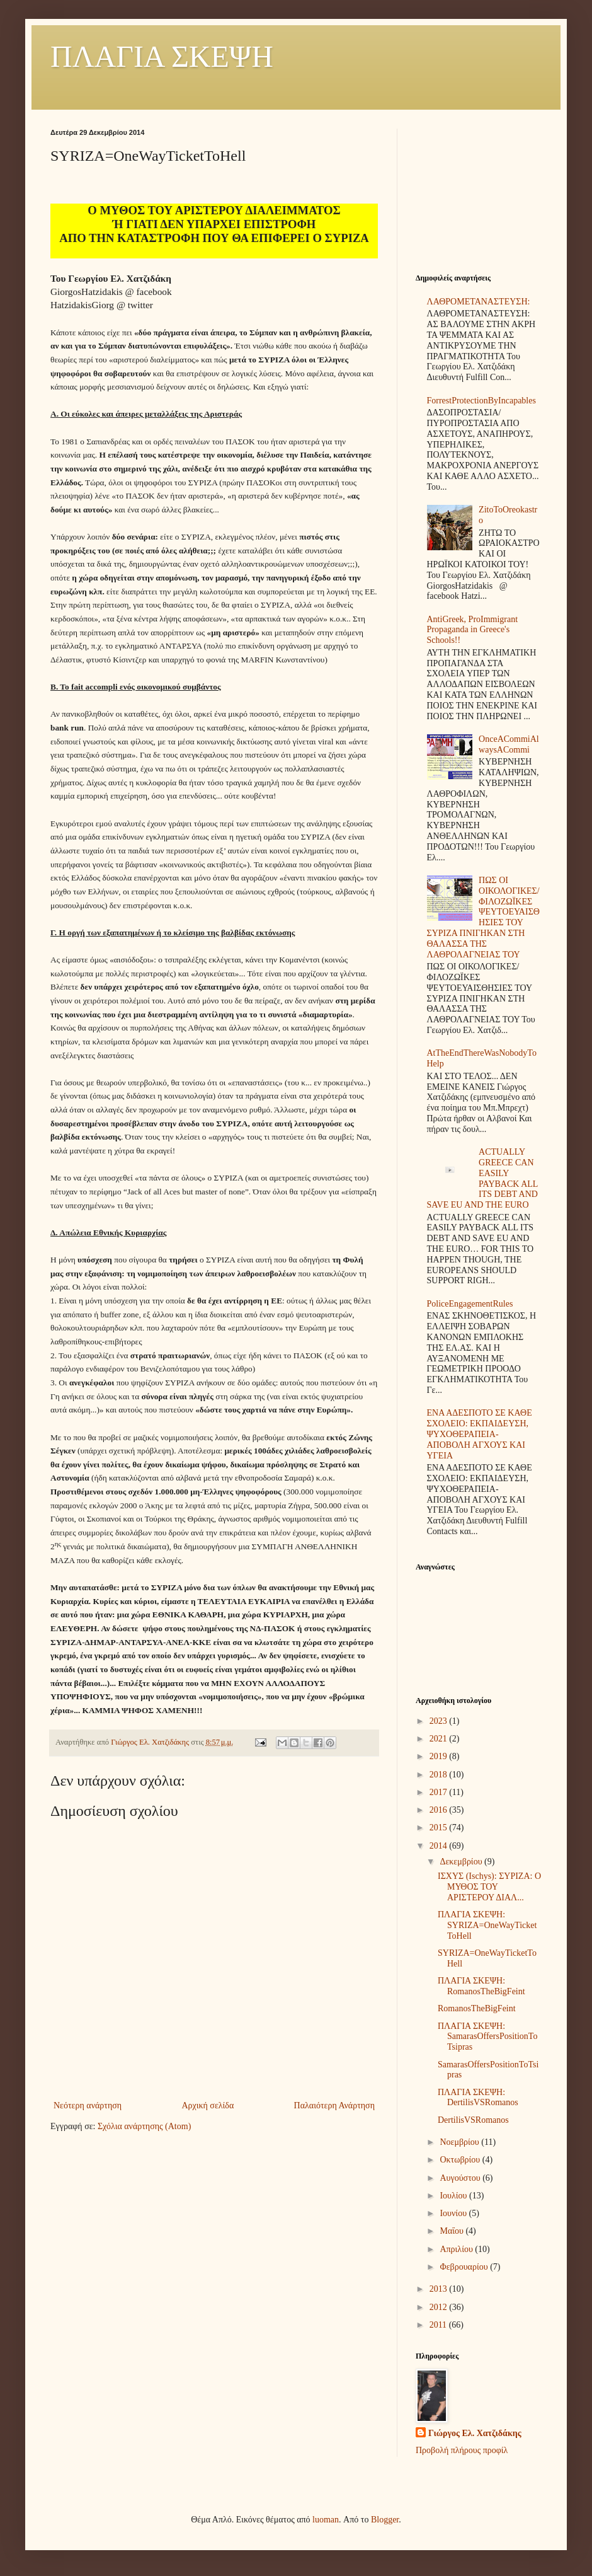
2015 (440, 1827)
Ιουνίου (454, 2213)
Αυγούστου (461, 2178)
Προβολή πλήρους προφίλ (462, 2450)
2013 (440, 2289)
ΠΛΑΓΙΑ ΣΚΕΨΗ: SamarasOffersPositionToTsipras (487, 2036)
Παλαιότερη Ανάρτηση (334, 2105)
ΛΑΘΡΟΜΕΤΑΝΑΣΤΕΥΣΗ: (478, 301)
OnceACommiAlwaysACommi (509, 744)
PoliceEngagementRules (470, 1303)
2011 (439, 2325)
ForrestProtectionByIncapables (481, 400)
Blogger (385, 2519)
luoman (325, 2519)
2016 (440, 1810)
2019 (440, 1756)
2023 (440, 1721)
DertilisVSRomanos (473, 2120)
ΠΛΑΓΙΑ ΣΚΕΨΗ (161, 56)
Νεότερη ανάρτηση (88, 2105)
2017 (440, 1792)
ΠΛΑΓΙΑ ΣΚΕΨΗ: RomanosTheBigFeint (481, 1986)
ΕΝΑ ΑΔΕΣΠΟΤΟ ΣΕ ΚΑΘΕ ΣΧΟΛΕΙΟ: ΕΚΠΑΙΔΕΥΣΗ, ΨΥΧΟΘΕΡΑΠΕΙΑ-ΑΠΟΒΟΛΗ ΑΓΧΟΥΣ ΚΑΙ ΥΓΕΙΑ (479, 1434)
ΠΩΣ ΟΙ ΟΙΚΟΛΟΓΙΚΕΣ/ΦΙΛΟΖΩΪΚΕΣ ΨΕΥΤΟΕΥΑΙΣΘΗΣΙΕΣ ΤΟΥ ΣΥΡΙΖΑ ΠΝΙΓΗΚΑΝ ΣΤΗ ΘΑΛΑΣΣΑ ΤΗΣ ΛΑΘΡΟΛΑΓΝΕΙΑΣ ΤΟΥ (483, 917)
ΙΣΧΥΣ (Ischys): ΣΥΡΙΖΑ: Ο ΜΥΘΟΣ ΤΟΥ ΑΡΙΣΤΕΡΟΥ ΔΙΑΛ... (489, 1886)
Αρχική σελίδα (207, 2105)
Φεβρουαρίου (465, 2267)
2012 (440, 2307)
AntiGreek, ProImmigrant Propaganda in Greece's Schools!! (472, 630)
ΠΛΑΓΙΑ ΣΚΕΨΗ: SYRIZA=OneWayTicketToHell (487, 1925)
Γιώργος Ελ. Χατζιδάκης (474, 2433)
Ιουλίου (454, 2195)
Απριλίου (457, 2249)
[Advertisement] (479, 192)
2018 (440, 1774)
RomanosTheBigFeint (477, 2008)
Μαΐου (452, 2231)
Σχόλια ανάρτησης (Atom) (144, 2126)
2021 (440, 1738)
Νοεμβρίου (460, 2142)
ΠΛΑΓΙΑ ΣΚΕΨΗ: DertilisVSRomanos (478, 2098)
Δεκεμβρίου (462, 1861)
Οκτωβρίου (461, 2159)
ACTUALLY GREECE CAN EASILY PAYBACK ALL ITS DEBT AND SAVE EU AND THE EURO (482, 1178)
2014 (440, 1846)
